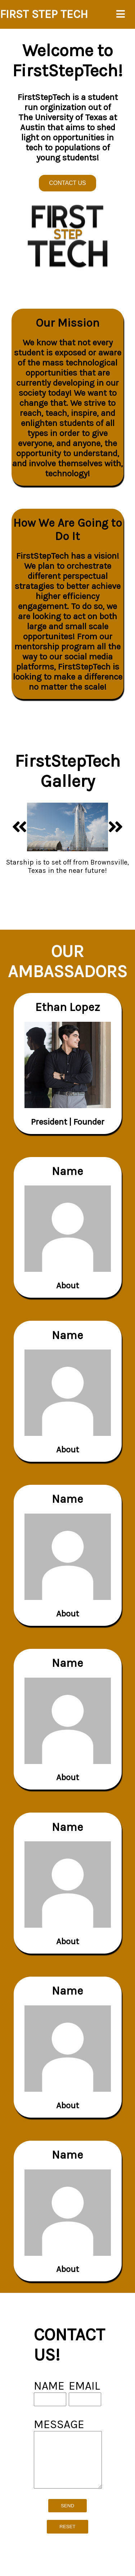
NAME (49, 2386)
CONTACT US (67, 183)
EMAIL (84, 2386)
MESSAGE (59, 2424)
